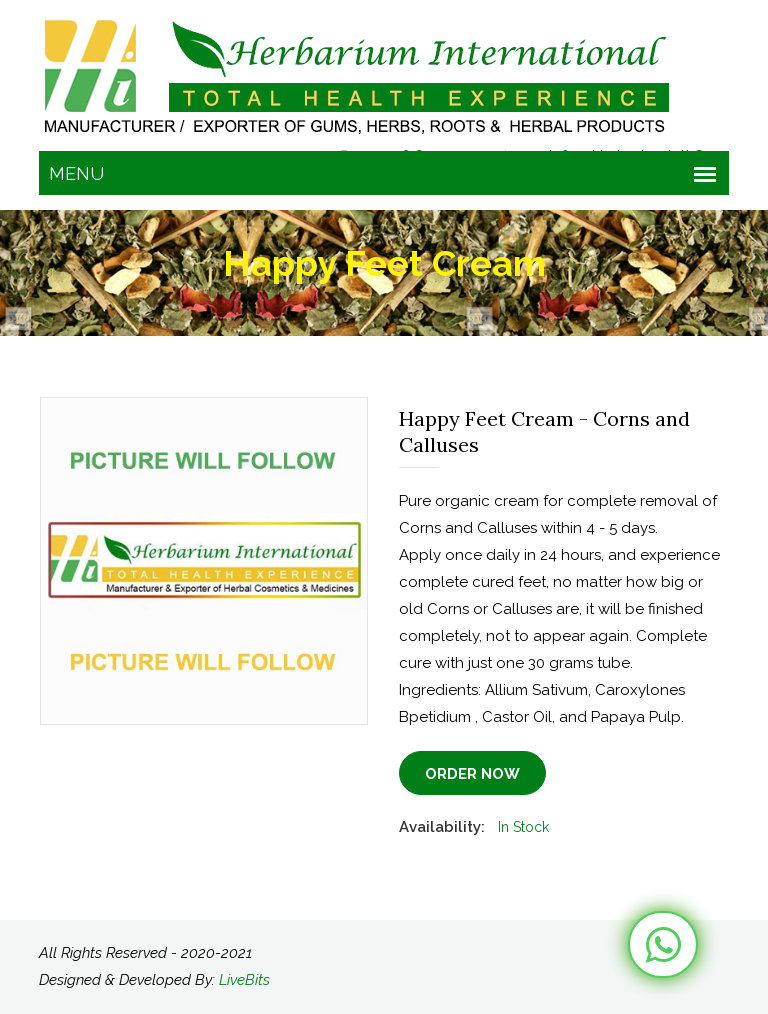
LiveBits (244, 980)
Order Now (472, 774)
